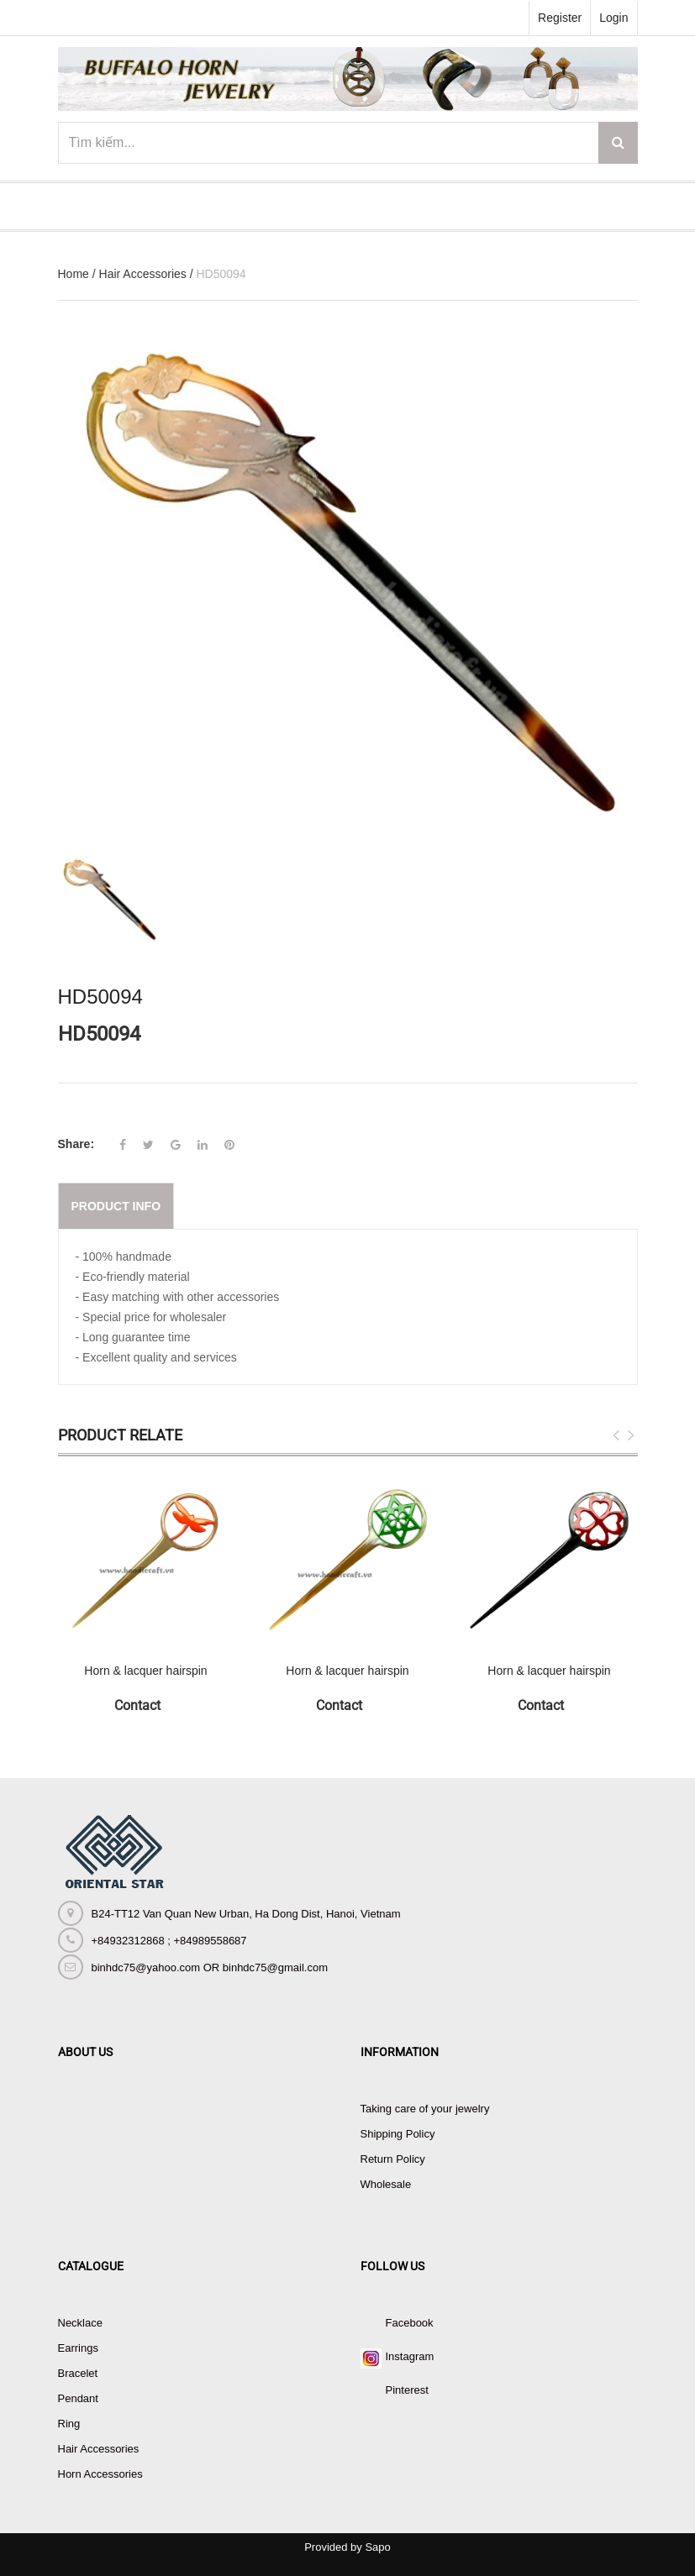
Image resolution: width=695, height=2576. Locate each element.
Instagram (410, 2356)
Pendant (78, 2398)
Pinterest (407, 2390)
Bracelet (78, 2373)
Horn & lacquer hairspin (145, 1670)
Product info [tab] (116, 1206)
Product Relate (120, 1435)
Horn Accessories (100, 2474)
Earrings (78, 2348)
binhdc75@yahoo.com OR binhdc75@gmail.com (210, 1967)
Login (613, 17)
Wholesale (386, 2184)
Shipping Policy (398, 2133)
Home (73, 274)
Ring (69, 2423)
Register (560, 17)
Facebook (410, 2322)
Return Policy (393, 2159)
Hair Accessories (143, 274)
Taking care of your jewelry (425, 2108)
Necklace (80, 2322)
